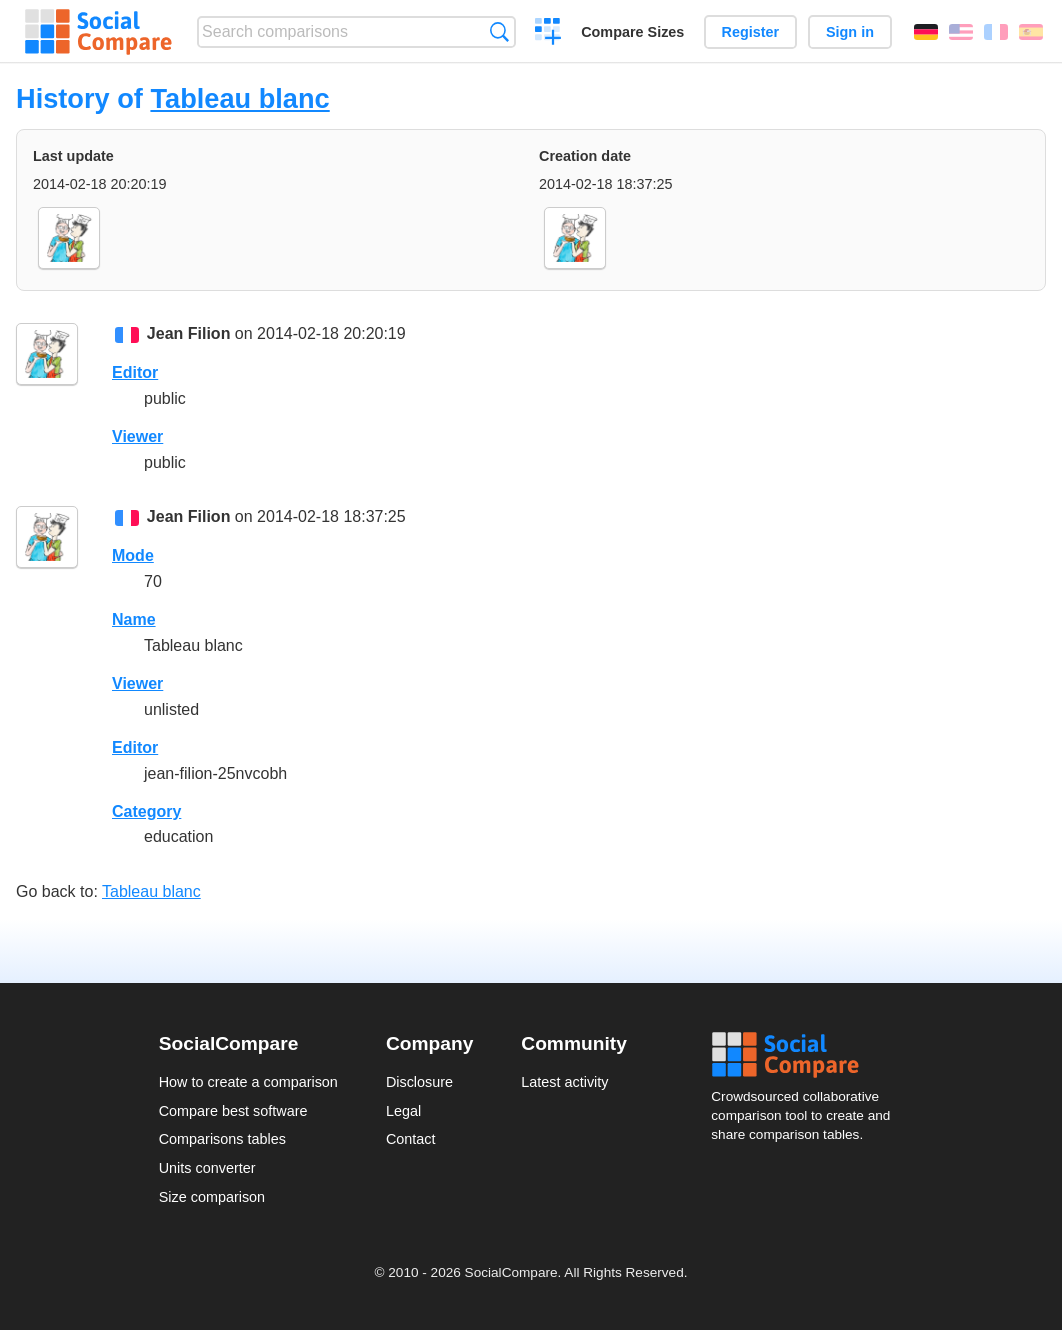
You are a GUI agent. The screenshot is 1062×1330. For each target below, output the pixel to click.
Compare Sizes (632, 32)
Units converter (207, 1168)
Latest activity (564, 1082)
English (961, 32)
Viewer (137, 436)
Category (146, 811)
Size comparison (212, 1197)
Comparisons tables (222, 1139)
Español (1031, 32)
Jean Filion (189, 333)
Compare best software (233, 1111)
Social (807, 1055)
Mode (133, 555)
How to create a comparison (248, 1082)
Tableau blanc (239, 98)
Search (499, 31)
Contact (411, 1139)
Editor (135, 372)
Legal (403, 1111)
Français (996, 32)
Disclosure (419, 1082)
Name (134, 619)
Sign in (850, 32)
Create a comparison (548, 34)
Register (751, 32)
